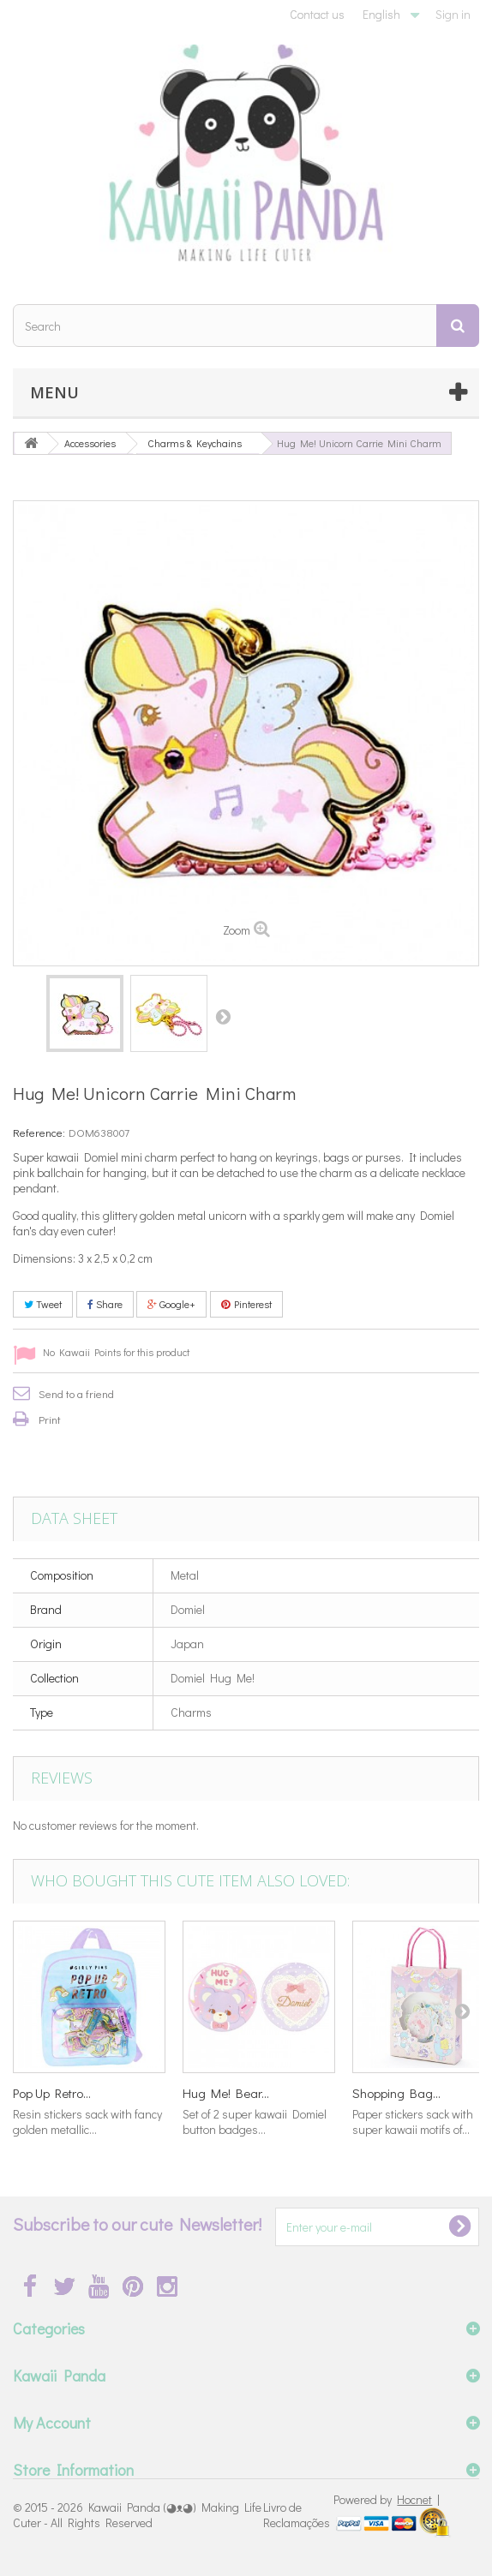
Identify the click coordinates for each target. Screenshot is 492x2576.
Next (222, 1016)
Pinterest (246, 1304)
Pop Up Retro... (52, 2092)
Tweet (43, 1304)
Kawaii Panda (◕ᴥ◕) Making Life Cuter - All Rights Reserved (137, 2515)
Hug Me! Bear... (226, 2092)
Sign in (453, 14)
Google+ (171, 1304)
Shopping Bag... (396, 2092)
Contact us (317, 14)
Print (50, 1419)
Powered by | (386, 2499)
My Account (52, 2422)
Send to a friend (76, 1393)
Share (105, 1304)
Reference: (39, 1132)
